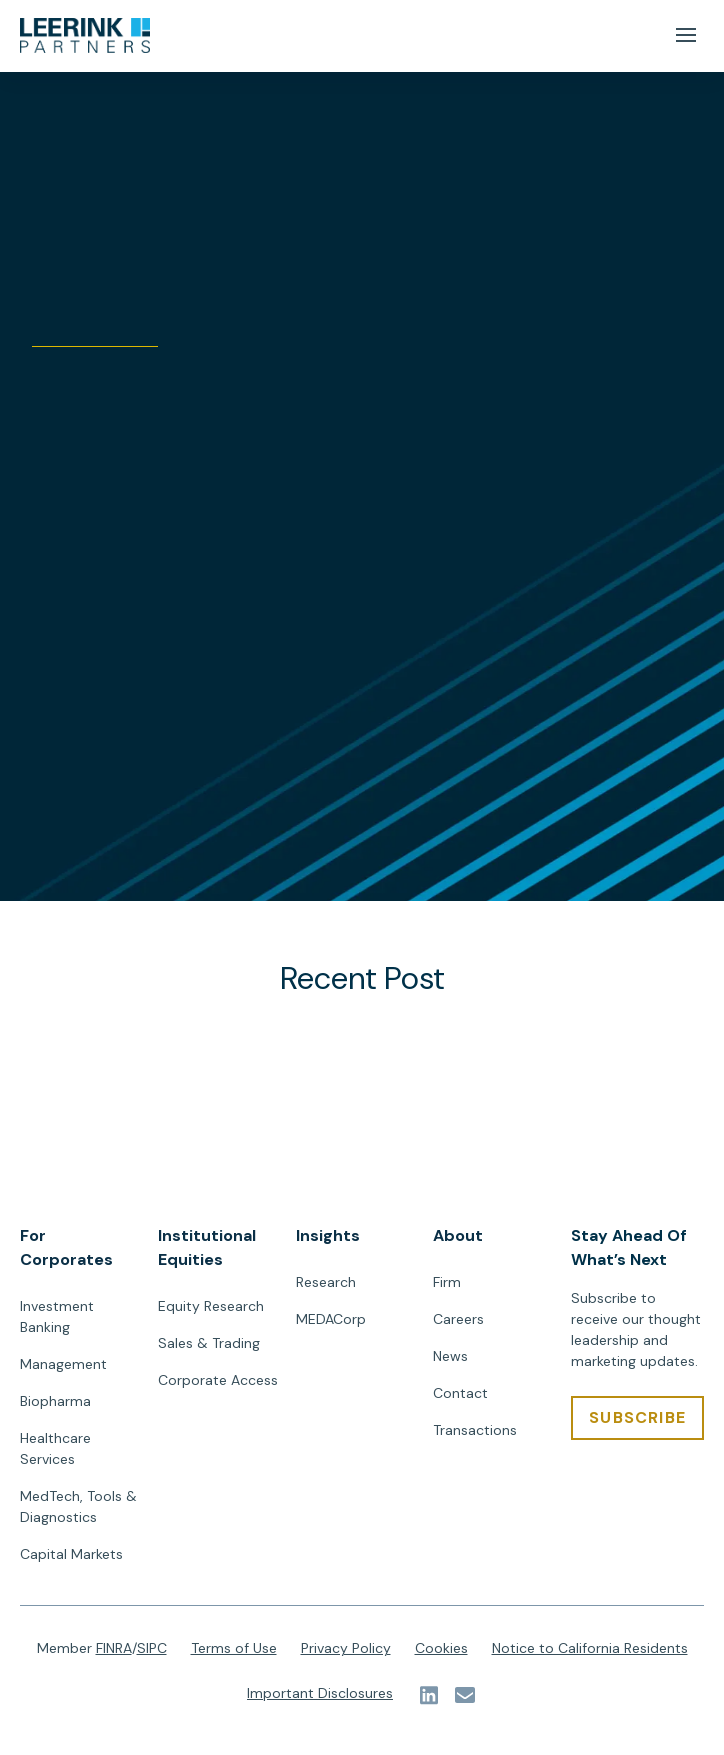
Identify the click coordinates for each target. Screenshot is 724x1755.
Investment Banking (57, 1316)
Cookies (441, 1648)
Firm (447, 1282)
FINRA (114, 1648)
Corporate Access (218, 1380)
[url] (85, 36)
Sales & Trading (209, 1343)
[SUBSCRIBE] (637, 1418)
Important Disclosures (320, 1693)
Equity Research (211, 1306)
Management (63, 1364)
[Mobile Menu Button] (685, 35)
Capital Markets (71, 1554)
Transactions (475, 1430)
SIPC (152, 1648)
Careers (458, 1319)
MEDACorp (331, 1319)
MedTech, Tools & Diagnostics (78, 1506)
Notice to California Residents (590, 1648)
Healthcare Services (55, 1448)
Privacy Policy (346, 1648)
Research (326, 1282)
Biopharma (55, 1401)
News (450, 1356)
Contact (460, 1393)
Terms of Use (234, 1648)
